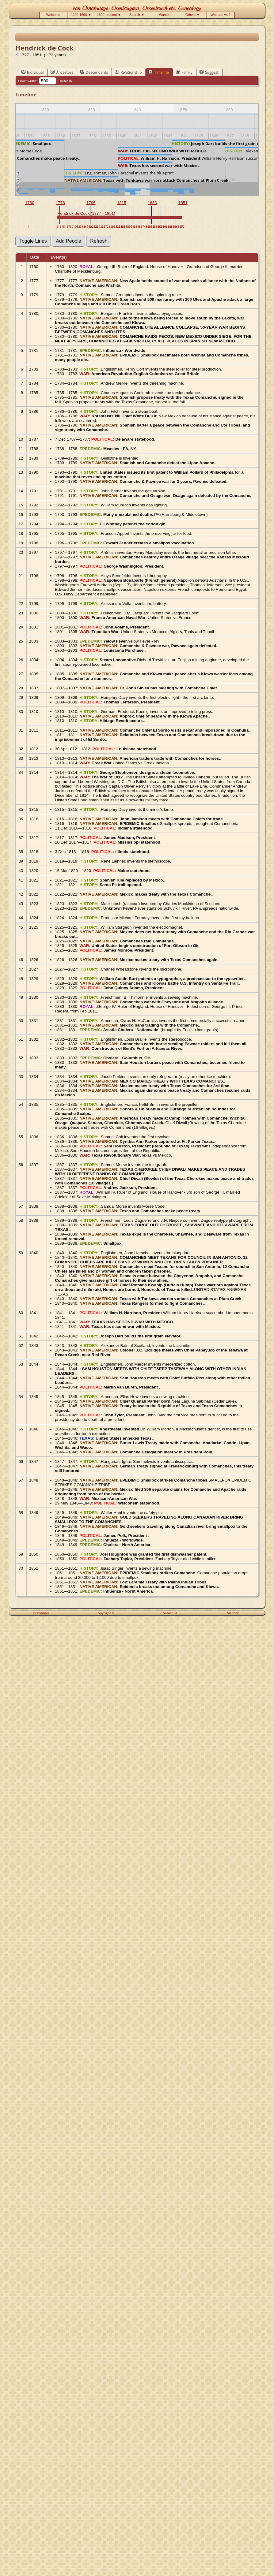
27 (105, 227)
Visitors (233, 1613)
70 (183, 227)
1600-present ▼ (109, 15)
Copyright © (105, 1613)
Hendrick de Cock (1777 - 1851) (86, 213)
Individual (32, 72)
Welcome (53, 15)
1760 (29, 202)
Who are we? (220, 15)
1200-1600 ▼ (81, 15)
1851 (183, 202)
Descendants (94, 72)
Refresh (66, 81)
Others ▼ (192, 15)
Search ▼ (136, 15)
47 (142, 227)
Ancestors (62, 72)
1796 (91, 202)
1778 (60, 202)
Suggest (209, 72)
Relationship (128, 72)
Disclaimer (41, 1613)
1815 (121, 202)
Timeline (159, 72)
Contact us (169, 1613)
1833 (152, 202)
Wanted (165, 15)
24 (98, 227)
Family (184, 72)
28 (108, 227)
